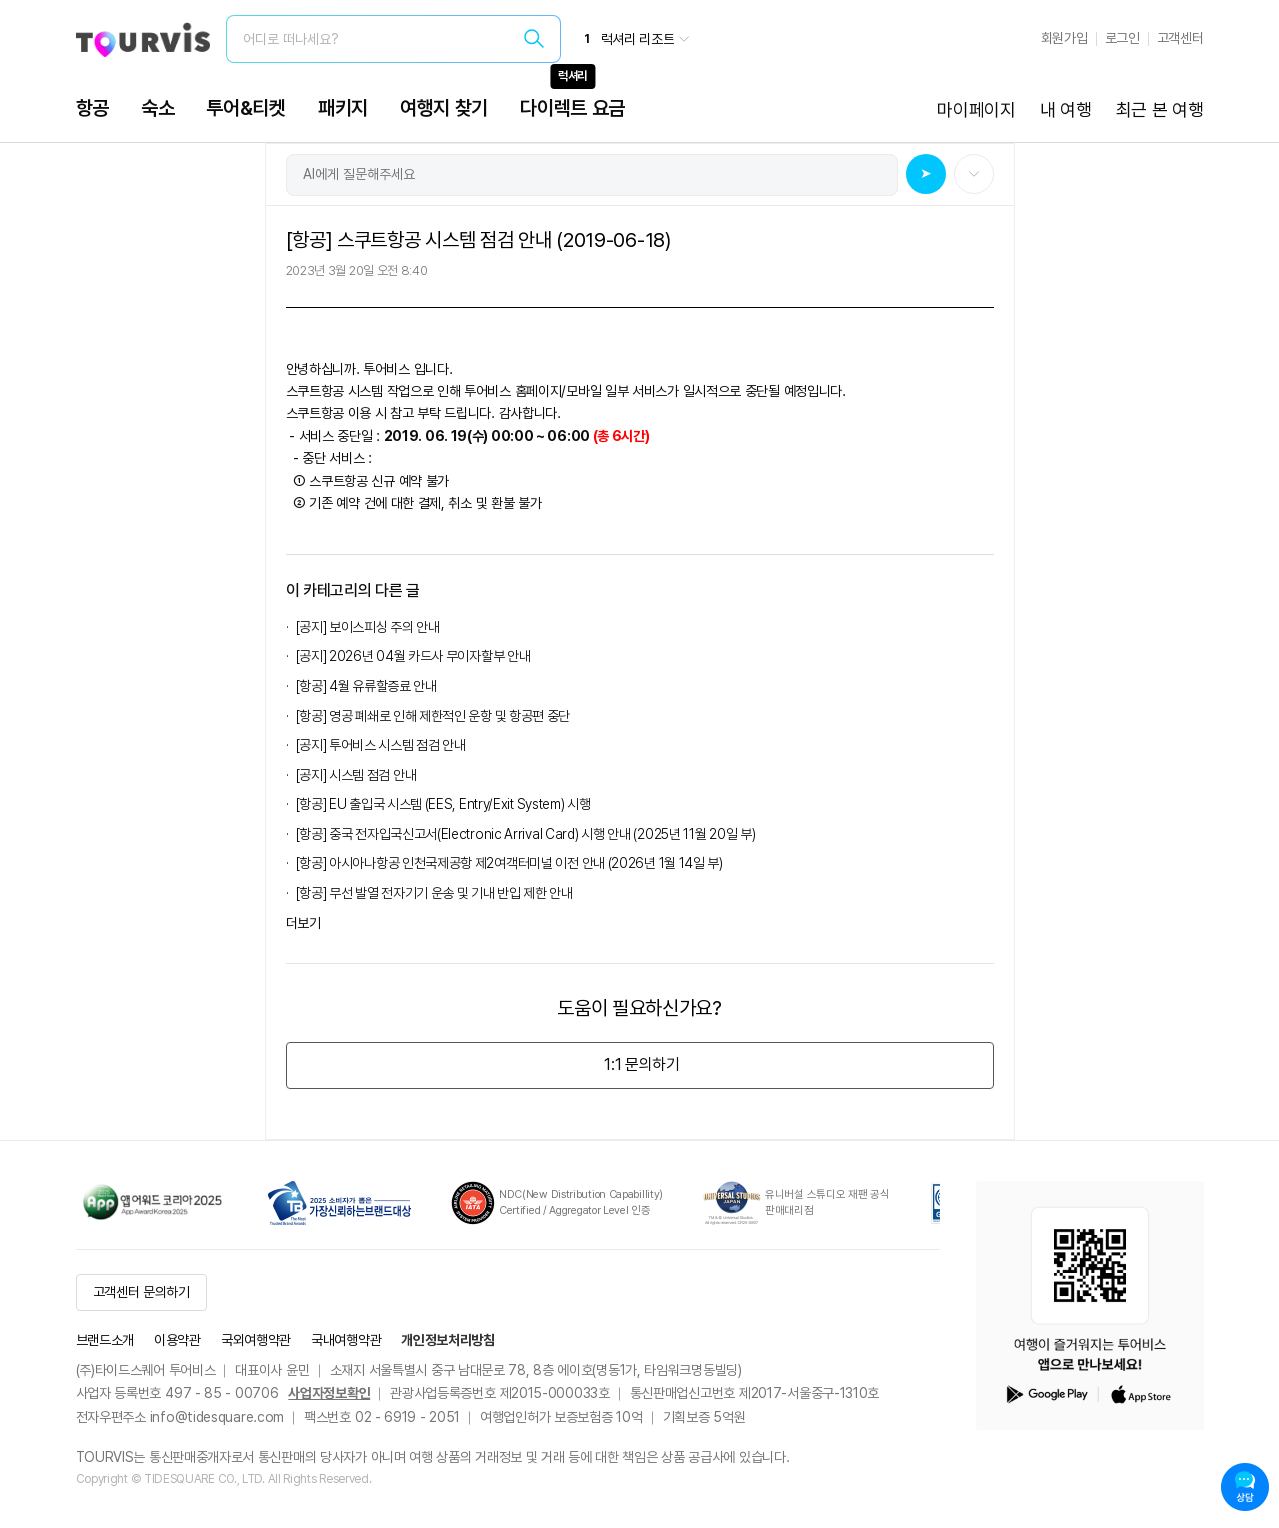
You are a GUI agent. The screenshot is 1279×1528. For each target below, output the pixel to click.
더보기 (303, 923)
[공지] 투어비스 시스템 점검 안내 (381, 745)
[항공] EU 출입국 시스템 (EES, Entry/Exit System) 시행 (443, 804)
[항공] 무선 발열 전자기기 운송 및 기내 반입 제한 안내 (434, 893)
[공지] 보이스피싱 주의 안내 (368, 627)
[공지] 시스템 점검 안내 (356, 775)
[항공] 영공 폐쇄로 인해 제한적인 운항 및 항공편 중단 (433, 716)
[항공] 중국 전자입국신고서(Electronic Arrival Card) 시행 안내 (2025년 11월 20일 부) (526, 834)
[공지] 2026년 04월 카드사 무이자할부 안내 (413, 656)
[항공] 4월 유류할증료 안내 (366, 686)
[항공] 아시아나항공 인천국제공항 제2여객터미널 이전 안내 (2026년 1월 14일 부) (509, 863)
